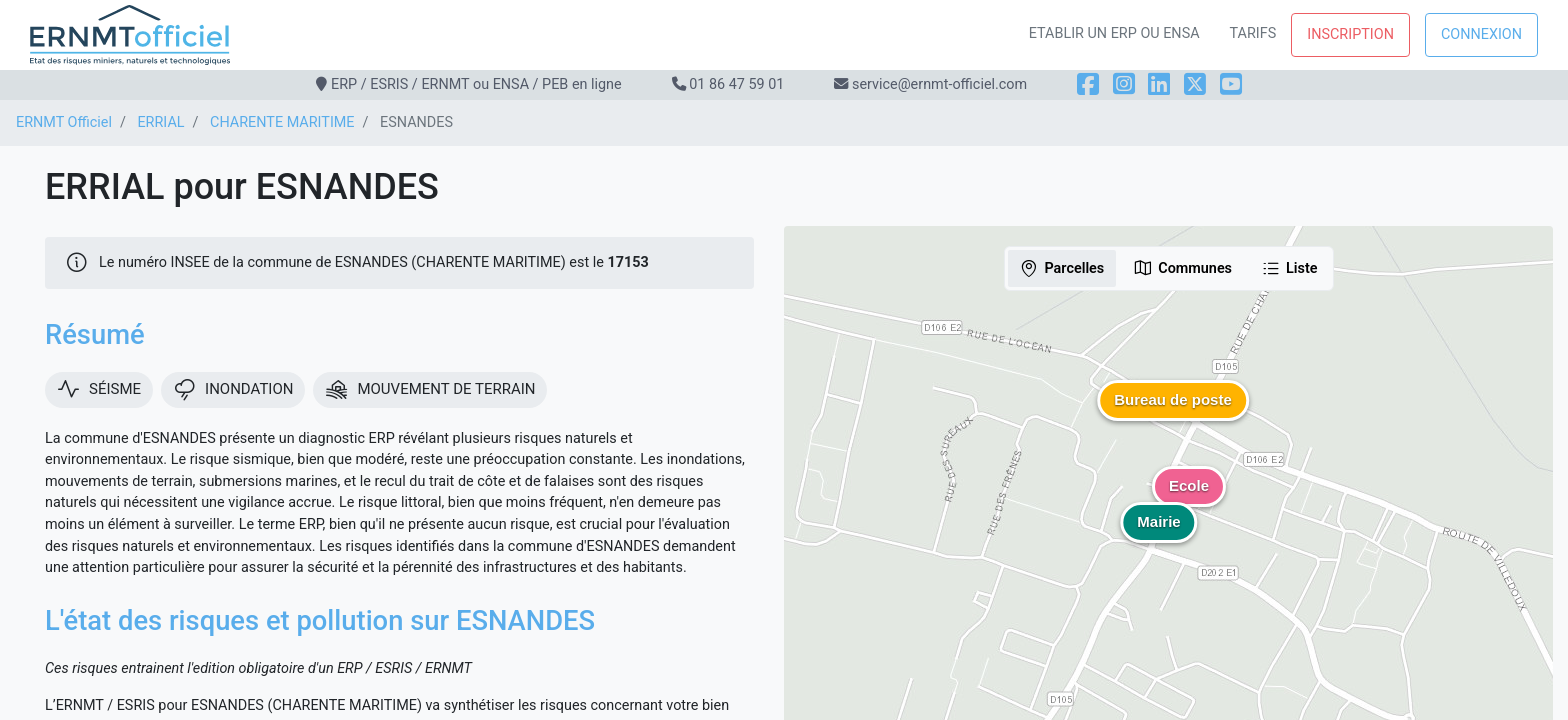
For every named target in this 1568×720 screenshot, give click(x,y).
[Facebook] (1088, 84)
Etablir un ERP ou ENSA (1114, 33)
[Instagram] (1124, 84)
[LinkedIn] (1159, 84)
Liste (1289, 268)
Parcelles (1061, 268)
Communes (1182, 268)
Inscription (1350, 34)
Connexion (1481, 34)
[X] (1195, 84)
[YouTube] (1231, 84)
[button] (1173, 415)
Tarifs (1253, 33)
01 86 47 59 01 (736, 84)
